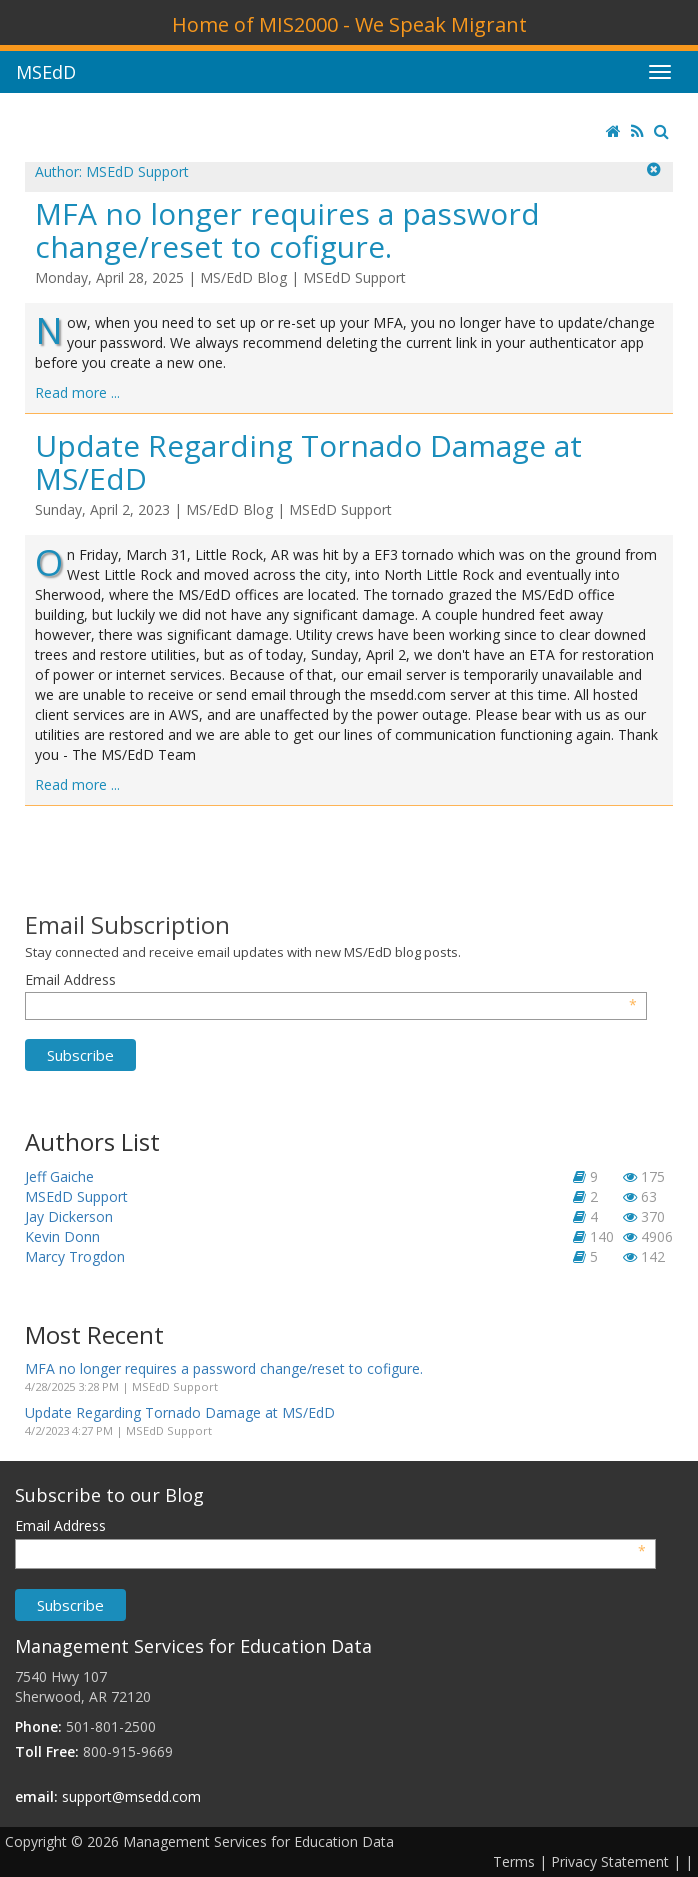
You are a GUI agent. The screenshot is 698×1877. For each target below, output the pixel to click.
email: (36, 1796)
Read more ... (77, 392)
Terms (514, 1861)
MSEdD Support (354, 277)
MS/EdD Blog (243, 277)
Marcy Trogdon (75, 1256)
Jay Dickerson (69, 1216)
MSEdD (46, 72)
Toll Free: (47, 1751)
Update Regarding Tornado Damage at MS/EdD (308, 462)
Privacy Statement (610, 1861)
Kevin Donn (62, 1236)
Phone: (38, 1726)
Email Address (331, 980)
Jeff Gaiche (59, 1176)
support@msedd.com (131, 1796)
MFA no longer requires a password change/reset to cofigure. (287, 230)
